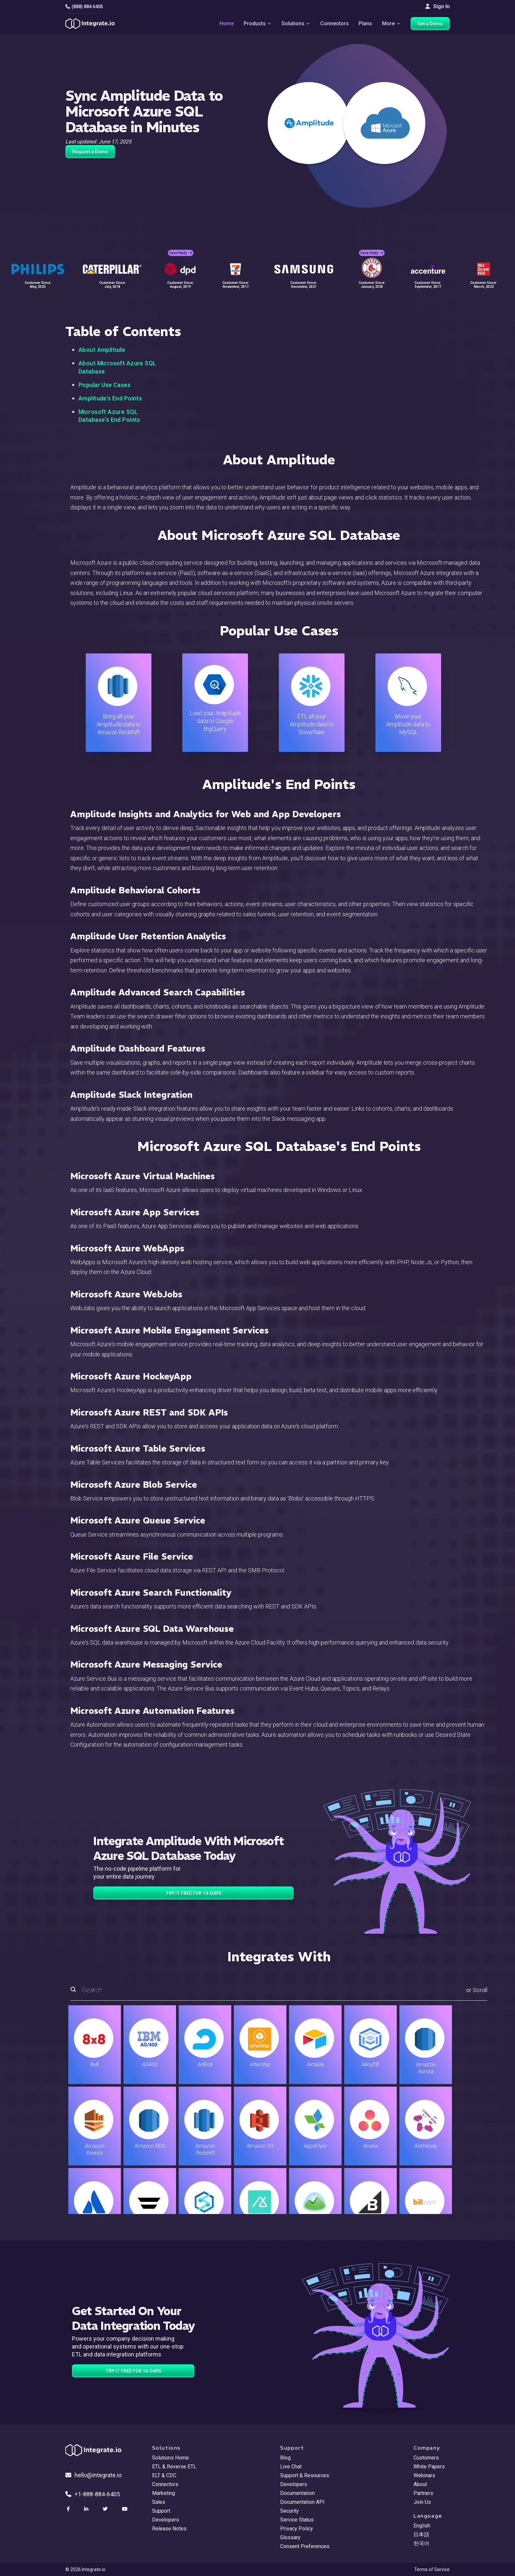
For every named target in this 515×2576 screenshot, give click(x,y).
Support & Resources (304, 2475)
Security (289, 2511)
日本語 (421, 2534)
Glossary (290, 2537)
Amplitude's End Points (110, 398)
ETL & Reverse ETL (174, 2466)
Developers (165, 2520)
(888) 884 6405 (84, 6)
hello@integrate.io (93, 2475)
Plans (365, 23)
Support (161, 2511)
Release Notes (169, 2528)
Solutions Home (170, 2458)
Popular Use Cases (104, 384)
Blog (285, 2458)
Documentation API (302, 2502)
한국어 (421, 2543)
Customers (426, 2458)
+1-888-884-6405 (92, 2494)
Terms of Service (432, 2569)
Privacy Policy (296, 2528)
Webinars (424, 2475)
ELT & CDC (164, 2475)
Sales (158, 2502)
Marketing (163, 2493)
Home (226, 23)
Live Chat (291, 2466)
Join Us (422, 2502)
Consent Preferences (304, 2546)
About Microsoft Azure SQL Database (117, 367)
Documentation (297, 2493)
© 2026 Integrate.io (85, 2569)
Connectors (334, 23)
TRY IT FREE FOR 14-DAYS (193, 1893)
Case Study (180, 253)
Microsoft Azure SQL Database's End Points (109, 415)
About (420, 2484)
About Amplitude (101, 349)
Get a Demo (430, 23)
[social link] (69, 2509)
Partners (423, 2493)
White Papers (429, 2466)
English (422, 2526)
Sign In (437, 6)
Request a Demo (90, 151)
